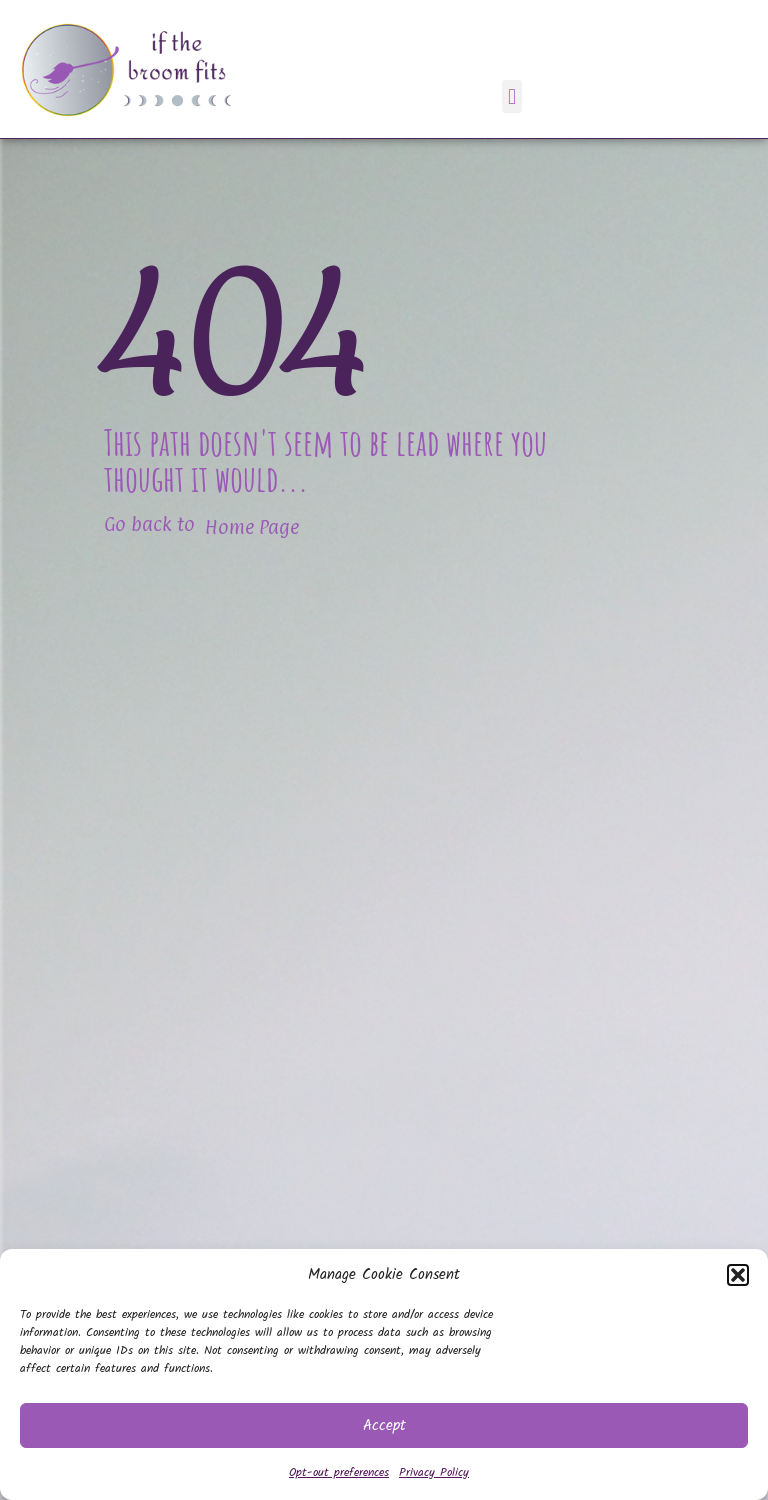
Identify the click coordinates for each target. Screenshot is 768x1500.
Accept (384, 1426)
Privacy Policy (434, 1472)
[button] (738, 1275)
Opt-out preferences (339, 1472)
